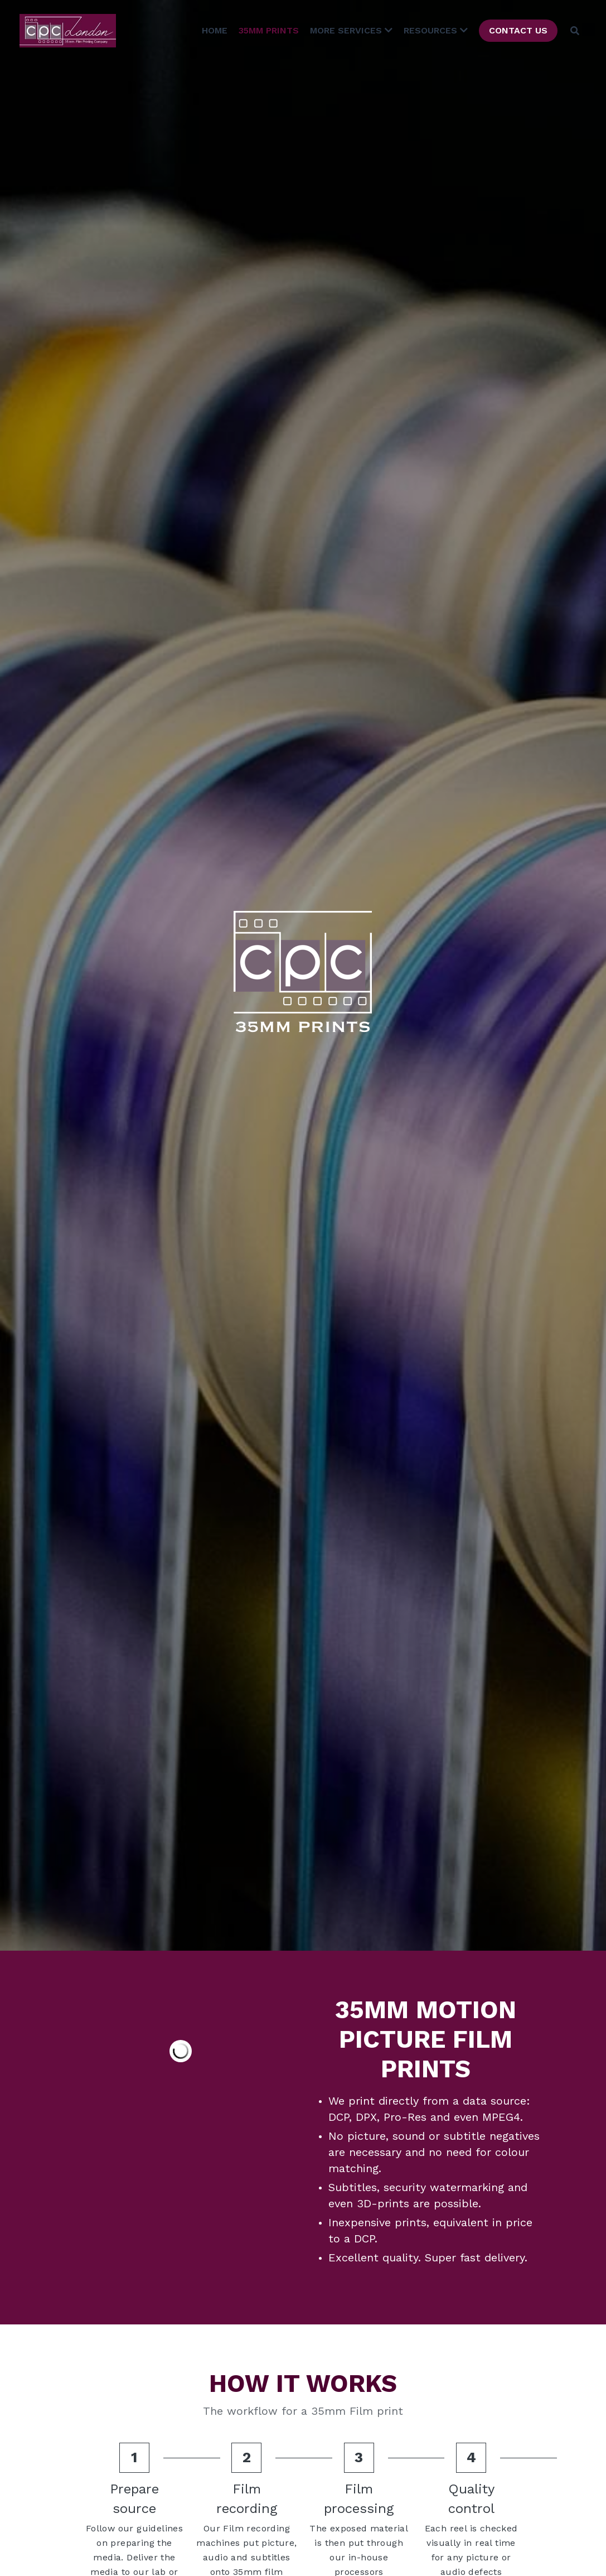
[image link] (68, 30)
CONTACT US (518, 30)
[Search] (575, 31)
